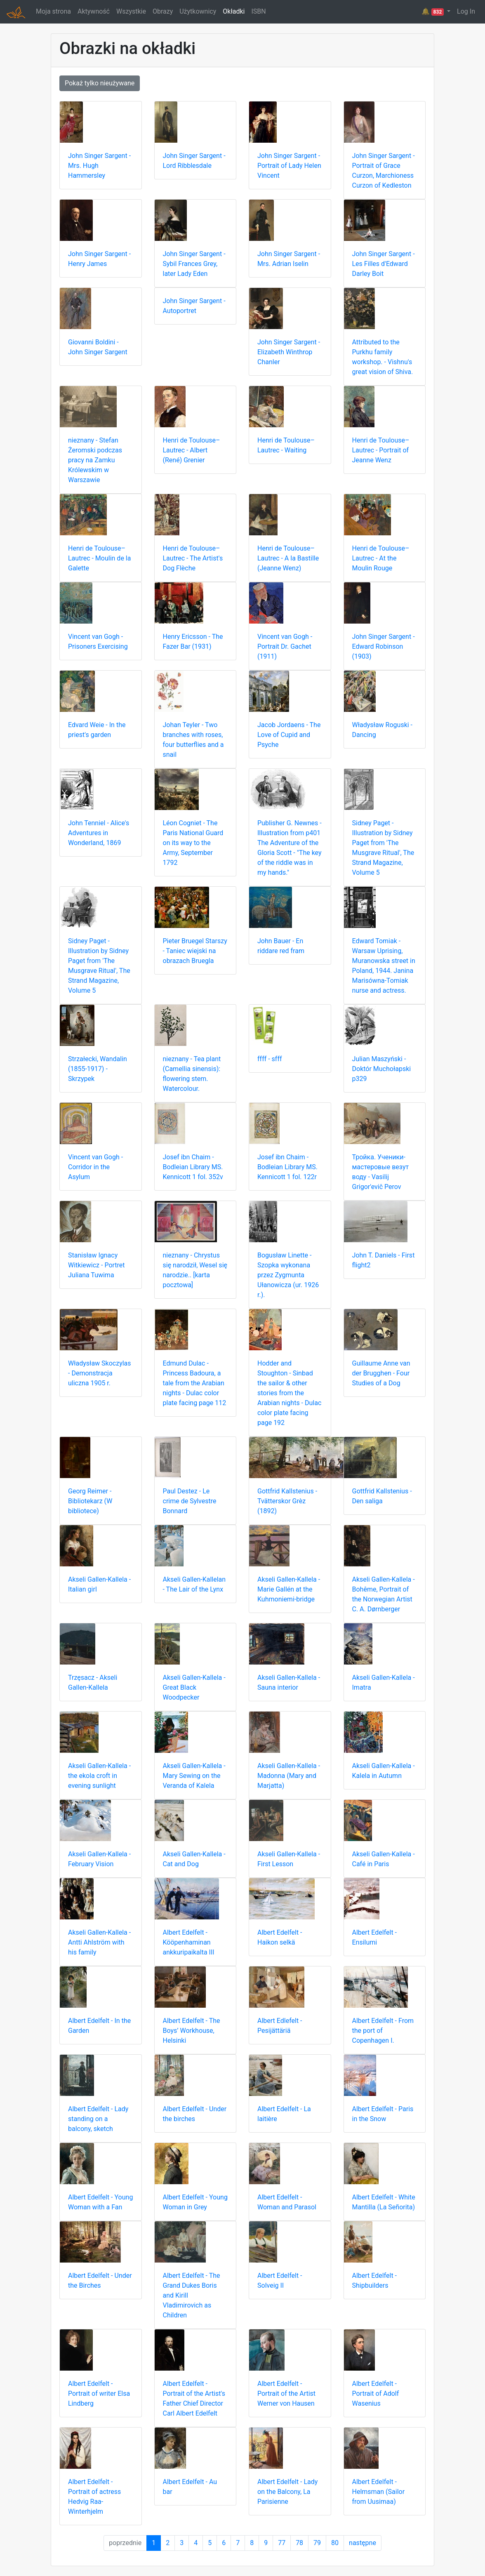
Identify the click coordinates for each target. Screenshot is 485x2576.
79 (317, 2543)
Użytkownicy (197, 11)
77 (281, 2543)
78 (299, 2543)
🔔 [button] (433, 11)
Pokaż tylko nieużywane (99, 83)
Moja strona (53, 11)
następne (362, 2543)
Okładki (234, 11)
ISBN (258, 11)
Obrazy (163, 11)
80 (335, 2543)
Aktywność (94, 11)
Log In (466, 11)
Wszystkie (131, 11)
